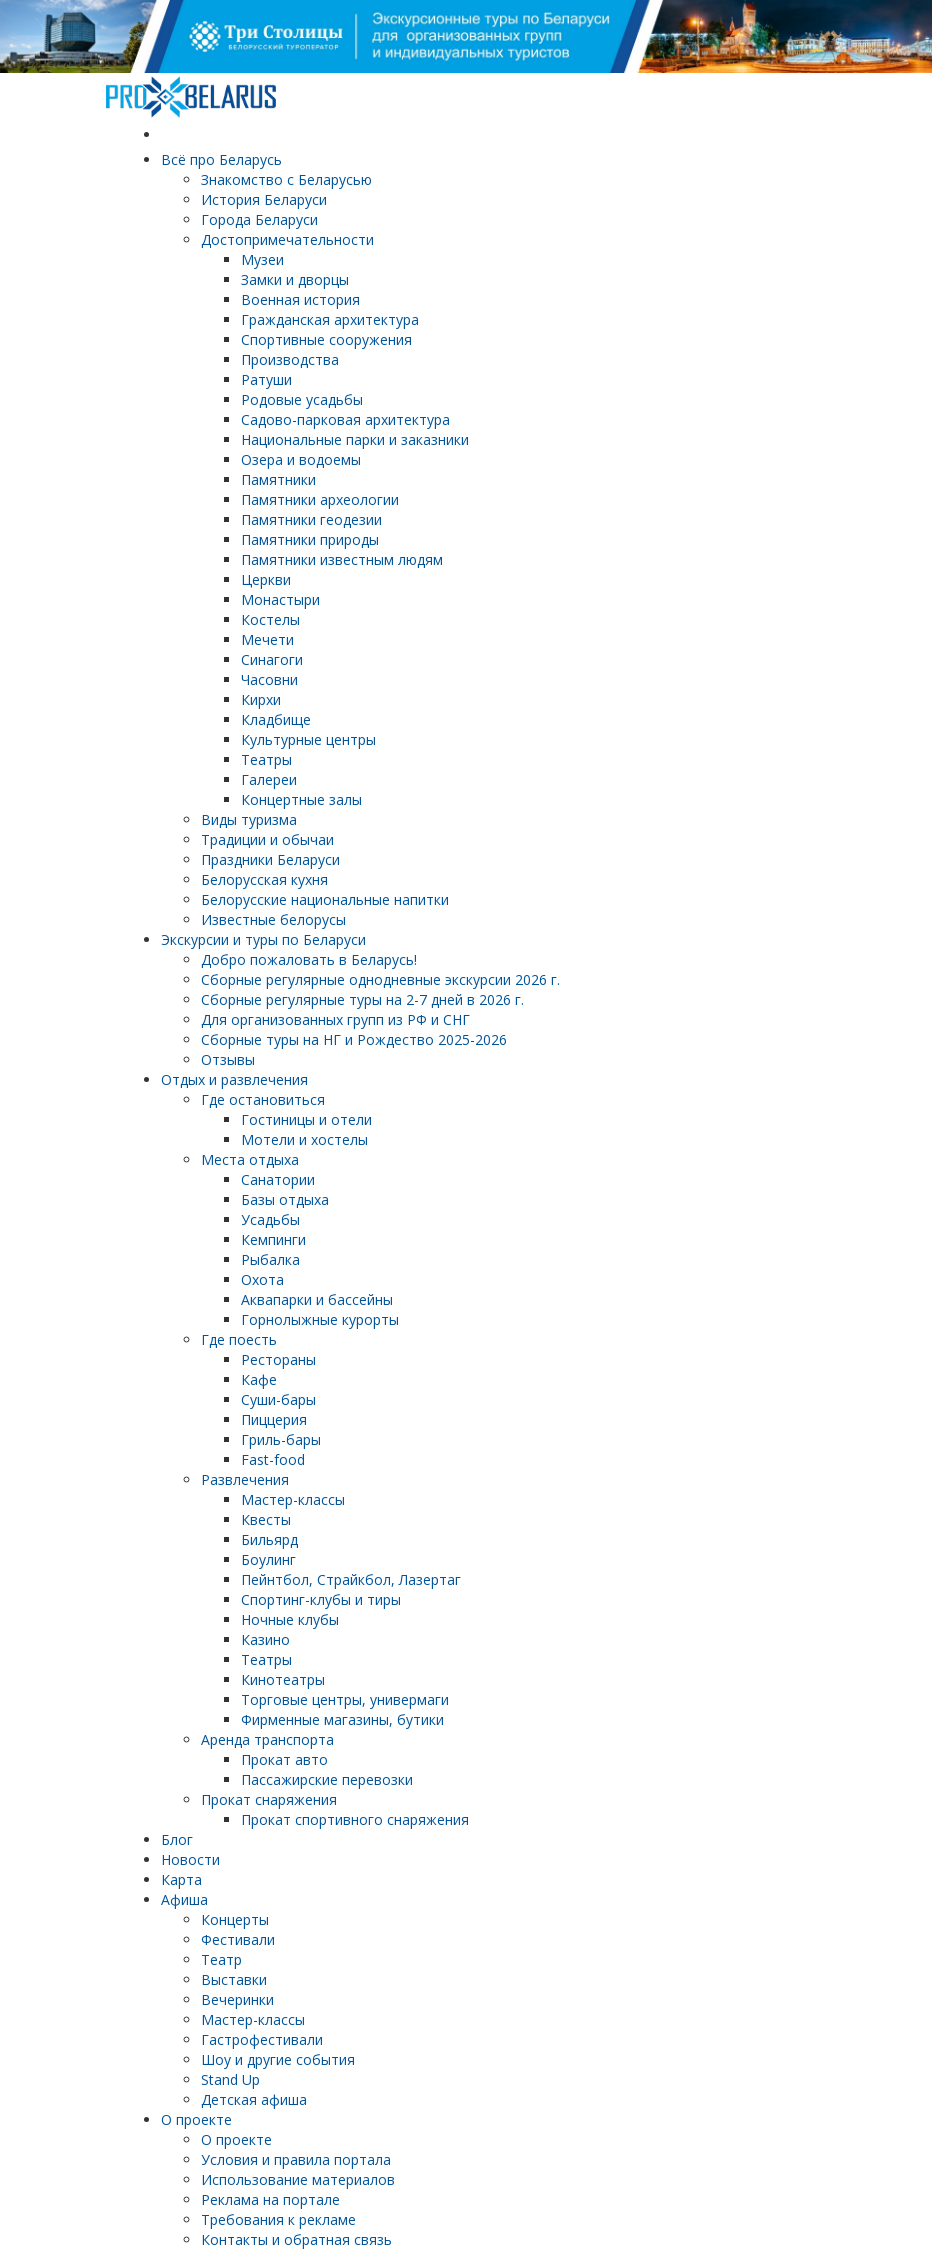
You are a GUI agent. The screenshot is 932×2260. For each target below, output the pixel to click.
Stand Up (230, 2079)
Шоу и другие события (278, 2059)
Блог (177, 1839)
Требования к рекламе (278, 2219)
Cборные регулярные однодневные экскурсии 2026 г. (380, 979)
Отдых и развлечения (234, 1079)
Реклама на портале (270, 2199)
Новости (190, 1859)
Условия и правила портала (296, 2159)
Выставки (234, 1979)
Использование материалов (298, 2179)
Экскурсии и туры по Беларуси (263, 939)
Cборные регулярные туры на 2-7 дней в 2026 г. (362, 999)
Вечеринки (237, 1999)
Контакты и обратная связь (296, 2239)
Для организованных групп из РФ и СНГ (335, 1019)
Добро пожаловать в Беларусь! (309, 959)
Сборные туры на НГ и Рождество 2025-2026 (354, 1039)
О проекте (196, 2119)
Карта (181, 1879)
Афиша (184, 1899)
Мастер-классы (253, 2019)
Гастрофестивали (262, 2039)
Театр (221, 1959)
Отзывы (228, 1059)
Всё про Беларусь (221, 159)
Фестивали (238, 1939)
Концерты (235, 1919)
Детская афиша (254, 2099)
